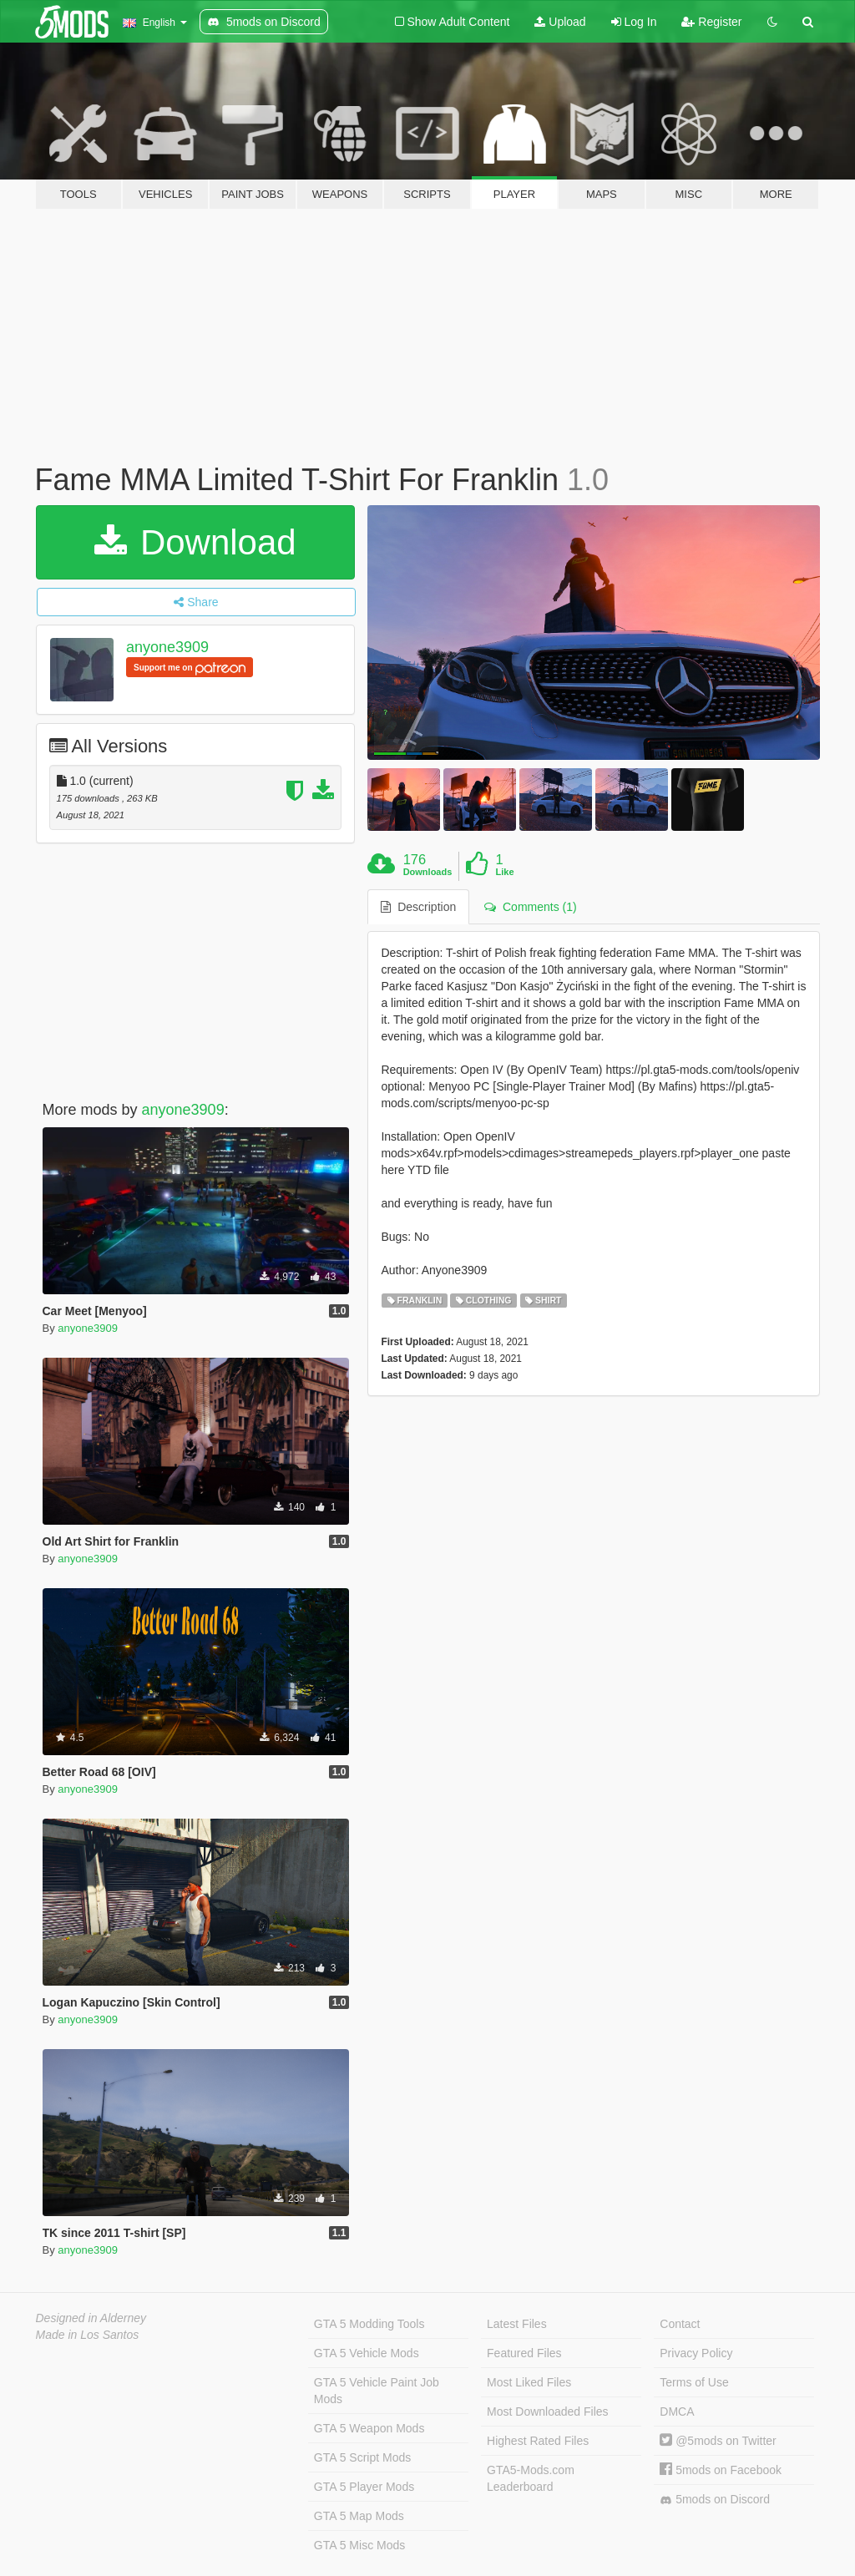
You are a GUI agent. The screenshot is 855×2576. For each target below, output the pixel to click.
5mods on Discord (715, 2499)
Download (195, 542)
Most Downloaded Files (548, 2411)
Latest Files (517, 2324)
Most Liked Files (529, 2382)
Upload (559, 21)
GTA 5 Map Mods (359, 2516)
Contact (680, 2324)
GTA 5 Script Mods (362, 2457)
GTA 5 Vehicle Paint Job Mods (376, 2391)
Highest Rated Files (538, 2440)
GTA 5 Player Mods (364, 2486)
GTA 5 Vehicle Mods (366, 2353)
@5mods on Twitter (718, 2440)
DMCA (677, 2411)
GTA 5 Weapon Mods (369, 2428)
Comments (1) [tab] (530, 906)
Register (711, 21)
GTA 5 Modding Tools (369, 2324)
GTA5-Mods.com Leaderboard (530, 2478)
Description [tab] (418, 906)
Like (505, 872)
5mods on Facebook (721, 2469)
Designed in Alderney (91, 2318)
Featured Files (524, 2353)
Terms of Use (694, 2382)
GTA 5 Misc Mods (359, 2545)
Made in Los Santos (87, 2334)
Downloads (428, 872)
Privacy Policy (696, 2353)
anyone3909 (167, 647)
